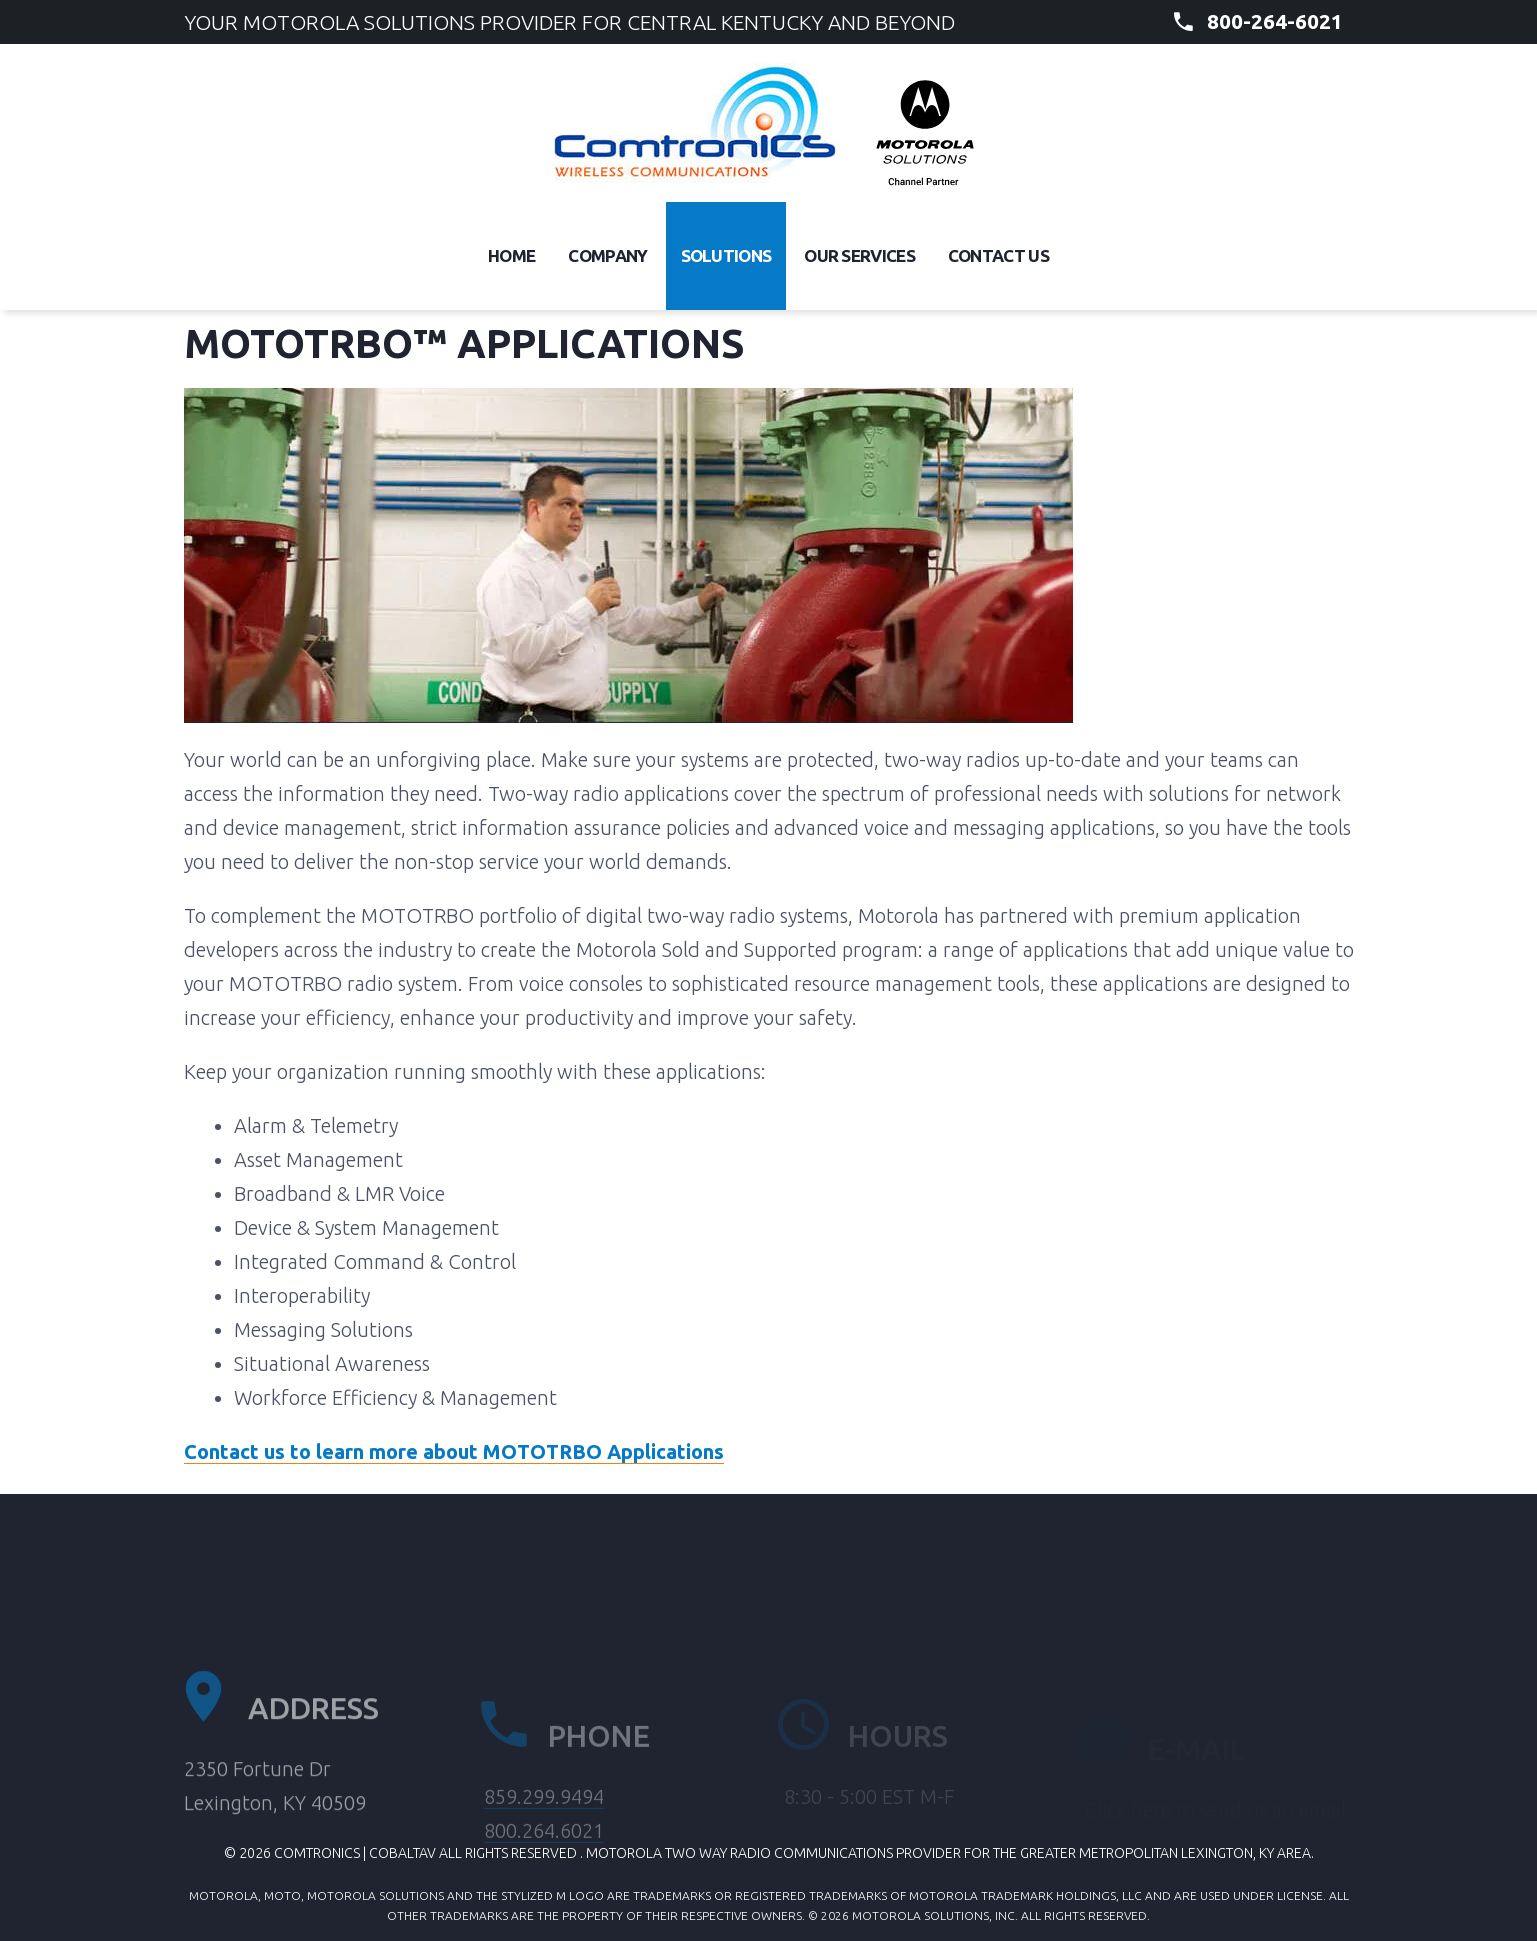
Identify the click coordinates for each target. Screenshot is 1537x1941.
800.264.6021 (544, 1870)
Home (511, 255)
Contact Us (998, 255)
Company (607, 255)
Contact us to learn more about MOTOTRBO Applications (454, 1451)
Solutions (726, 255)
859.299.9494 (544, 1836)
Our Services (859, 255)
